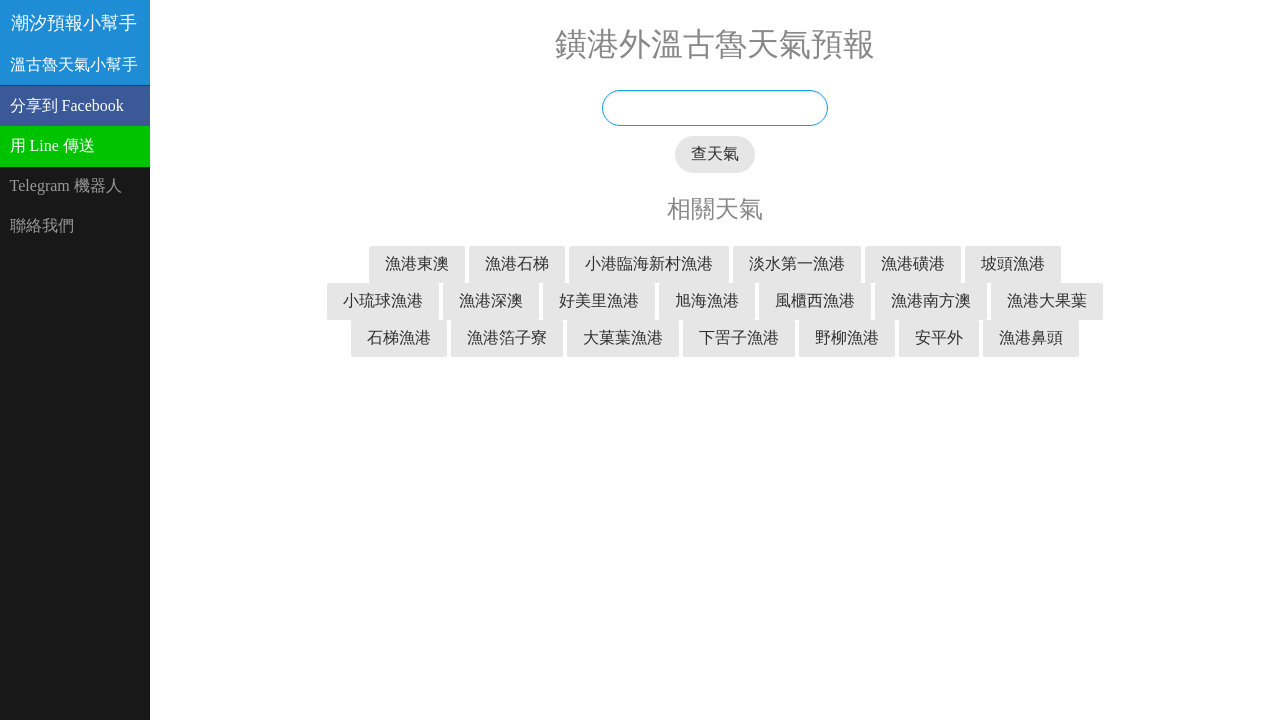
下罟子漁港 (739, 337)
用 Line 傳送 (52, 145)
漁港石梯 (517, 263)
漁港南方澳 (931, 300)
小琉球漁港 (383, 300)
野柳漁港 (847, 337)
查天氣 (715, 153)
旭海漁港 (707, 300)
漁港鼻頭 (1031, 337)
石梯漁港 (399, 337)
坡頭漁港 (1013, 263)
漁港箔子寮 (507, 337)
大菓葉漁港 (623, 337)
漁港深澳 (491, 300)
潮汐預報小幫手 (74, 23)
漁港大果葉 (1047, 300)
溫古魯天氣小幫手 (74, 64)
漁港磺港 (913, 263)
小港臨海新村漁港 (649, 263)
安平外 (939, 337)
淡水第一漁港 (797, 263)
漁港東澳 (417, 263)
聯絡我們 (42, 225)
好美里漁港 (599, 300)
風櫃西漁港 (815, 300)
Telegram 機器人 (66, 185)
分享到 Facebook (67, 105)
